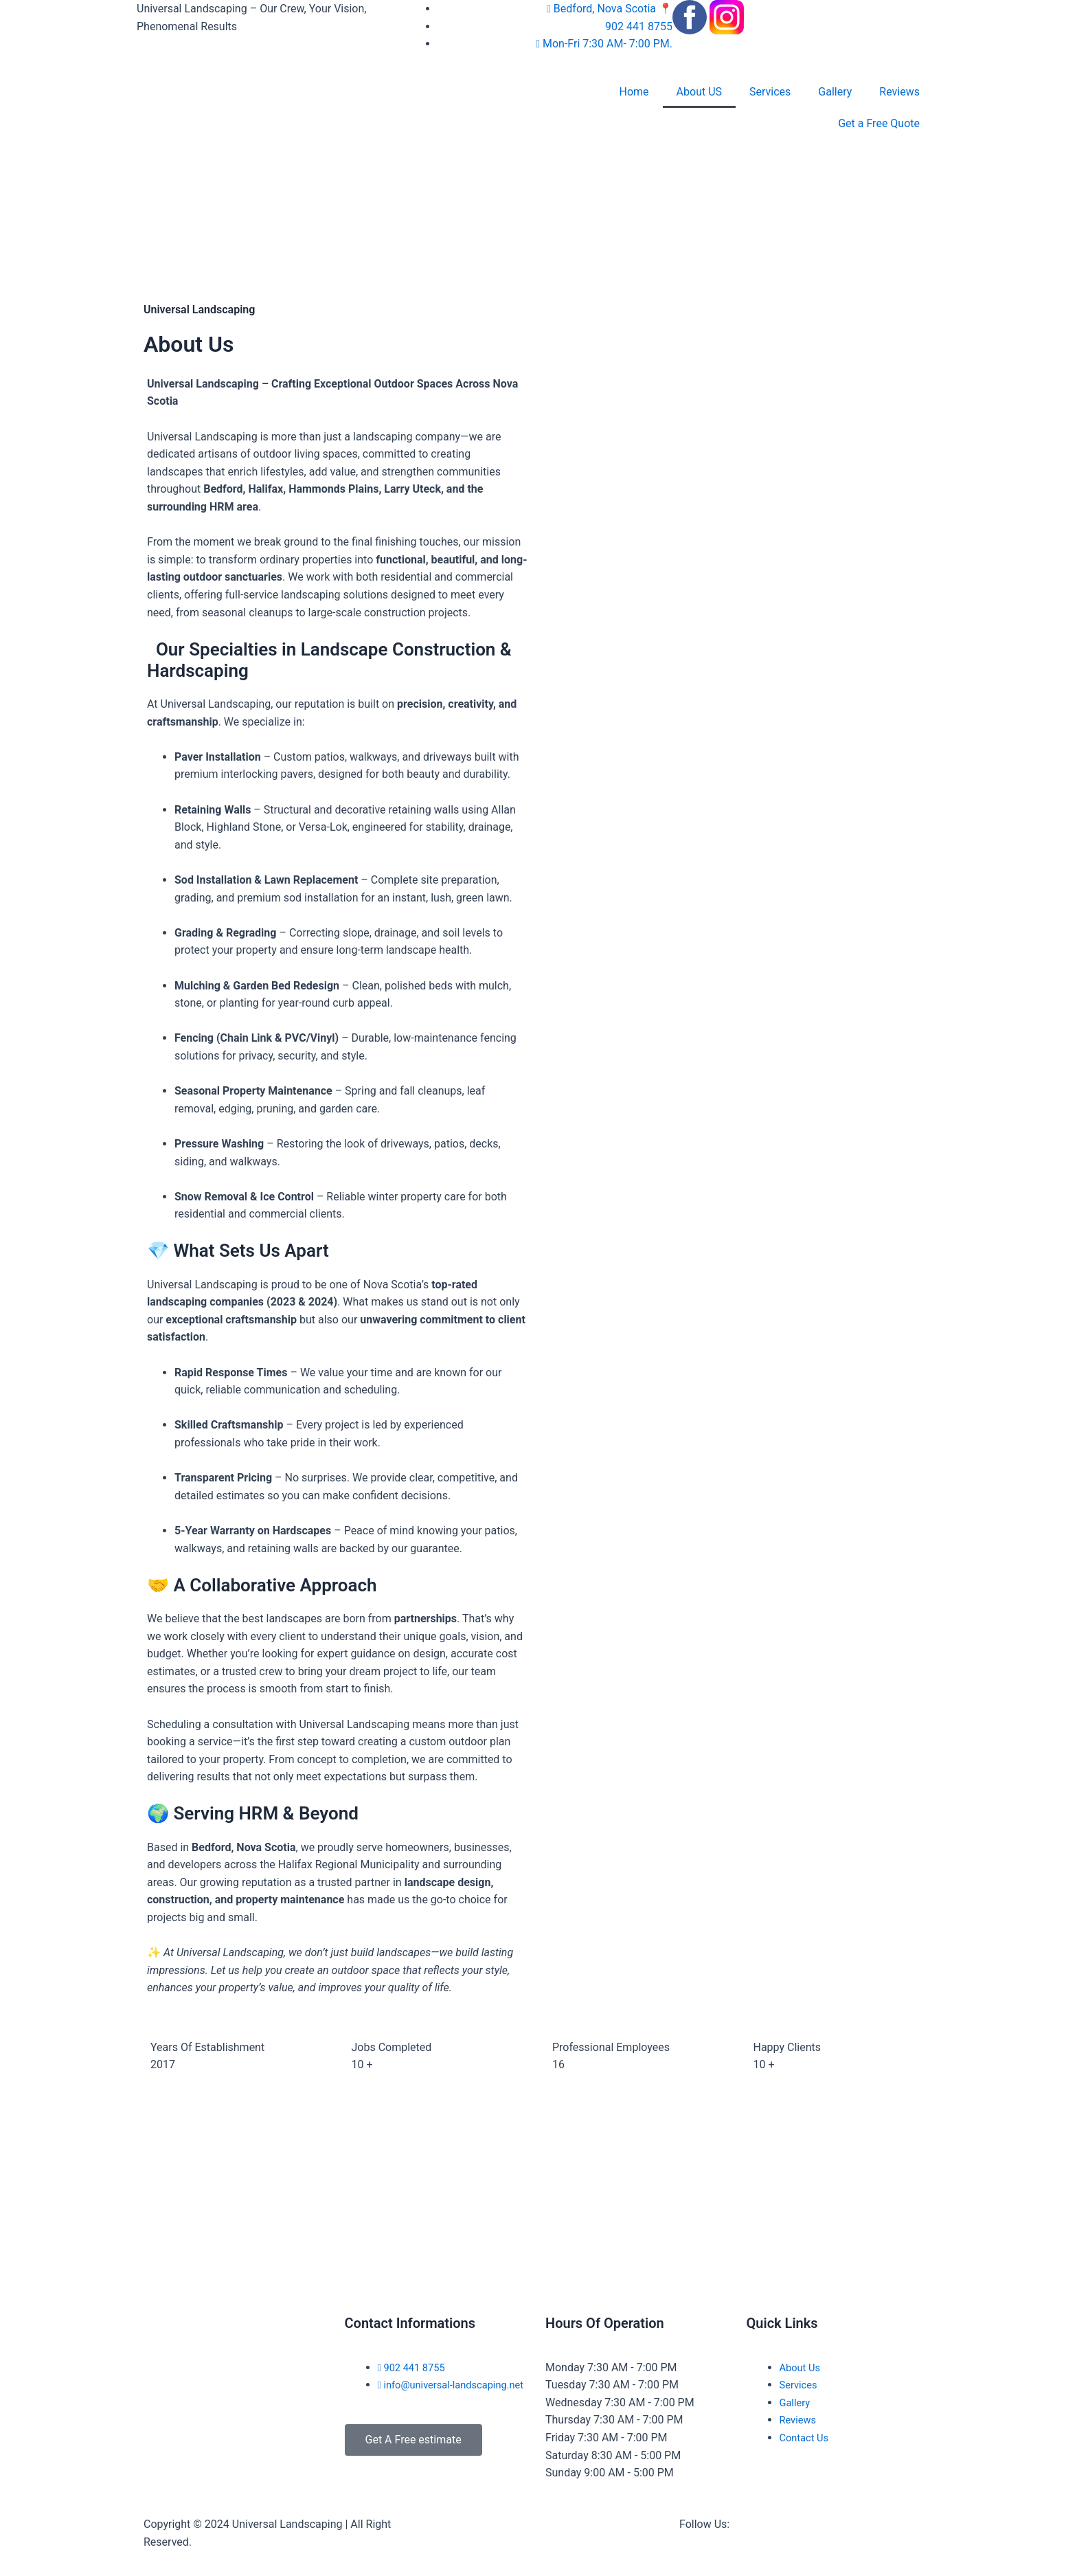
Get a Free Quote (879, 123)
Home (634, 91)
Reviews (899, 91)
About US (699, 91)
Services (770, 91)
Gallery (835, 91)
